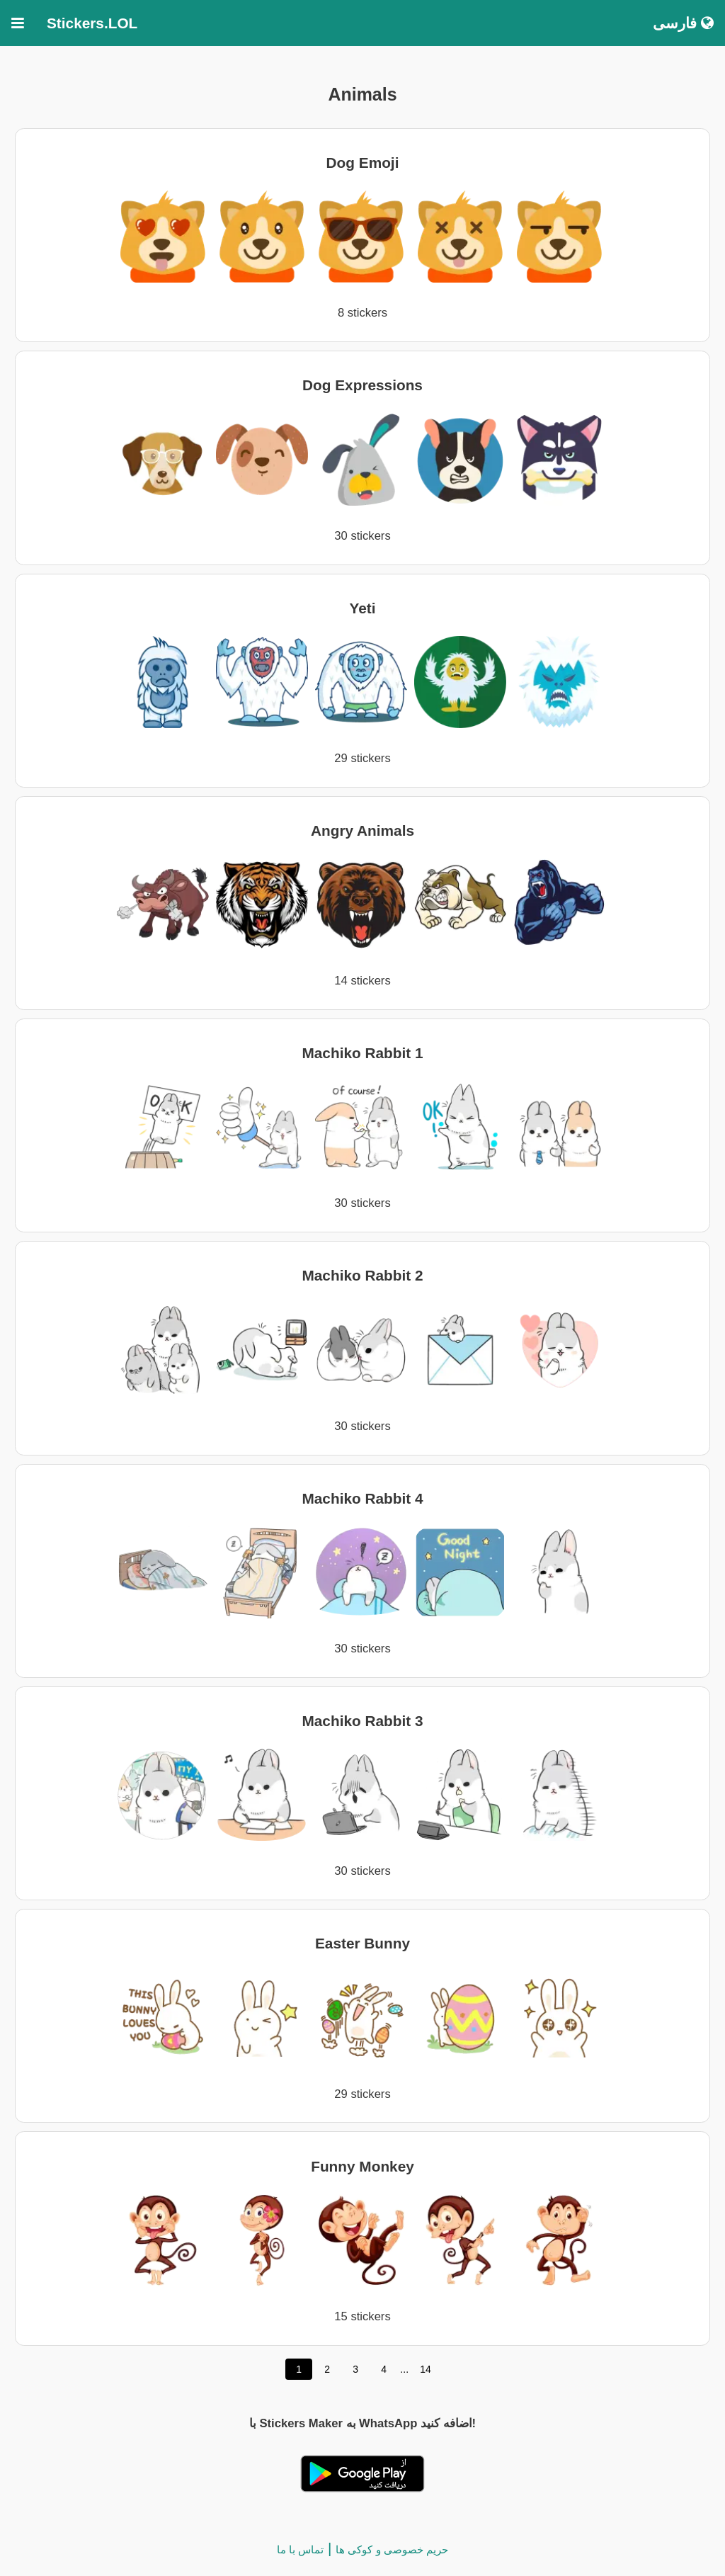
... (404, 2369)
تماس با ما (300, 2549)
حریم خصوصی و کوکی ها (392, 2549)
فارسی (683, 23)
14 (425, 2369)
